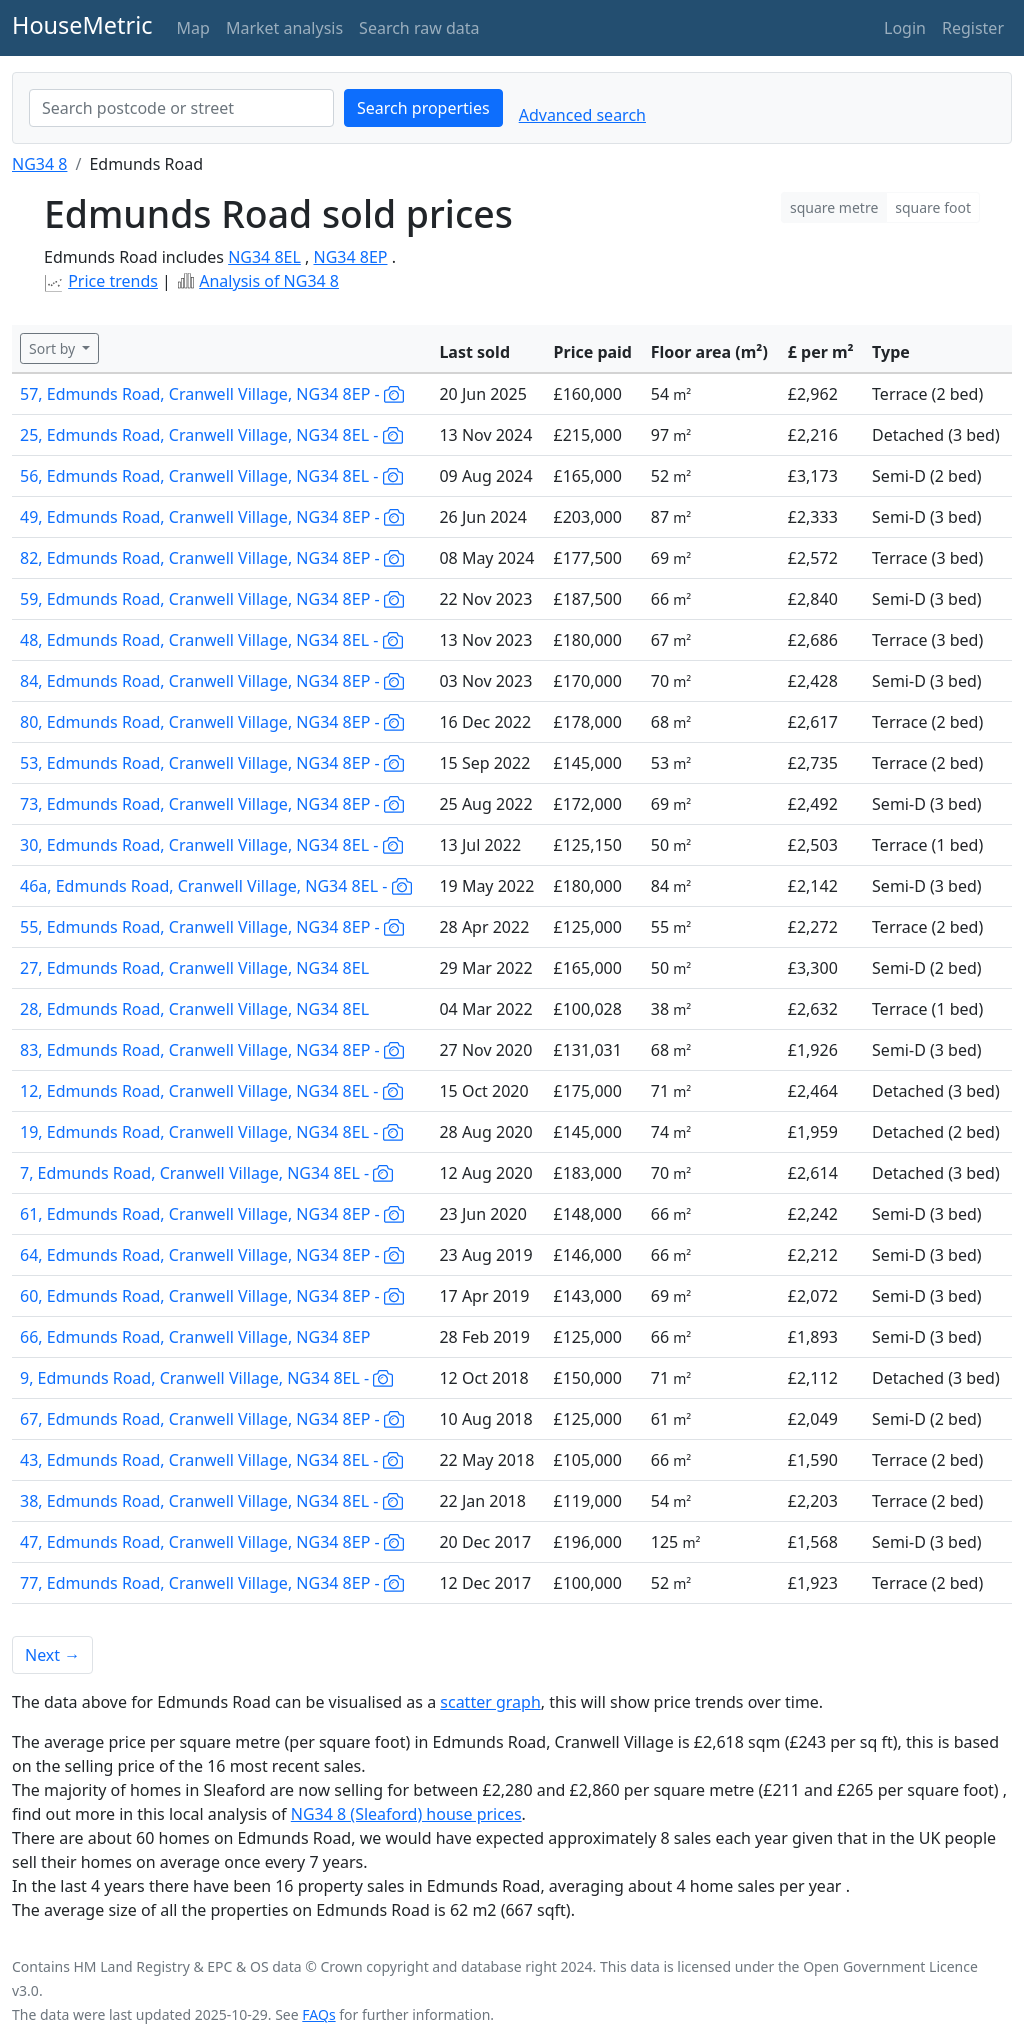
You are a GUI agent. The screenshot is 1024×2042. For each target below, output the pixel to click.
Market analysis (284, 28)
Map (193, 28)
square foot (933, 207)
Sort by (54, 348)
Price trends (113, 281)
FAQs (318, 2014)
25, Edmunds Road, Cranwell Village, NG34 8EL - (211, 435)
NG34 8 (39, 164)
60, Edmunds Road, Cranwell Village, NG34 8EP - (212, 1296)
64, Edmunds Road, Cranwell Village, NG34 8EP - (212, 1255)
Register (973, 28)
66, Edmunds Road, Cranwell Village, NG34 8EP (195, 1337)
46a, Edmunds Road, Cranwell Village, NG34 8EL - (216, 886)
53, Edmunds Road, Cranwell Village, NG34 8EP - (212, 763)
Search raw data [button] (419, 28)
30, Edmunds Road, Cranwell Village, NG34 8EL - (211, 845)
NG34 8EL (264, 257)
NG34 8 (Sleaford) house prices (406, 1814)
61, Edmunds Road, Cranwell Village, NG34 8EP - (212, 1214)
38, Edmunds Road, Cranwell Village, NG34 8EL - (211, 1501)
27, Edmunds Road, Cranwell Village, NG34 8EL (194, 968)
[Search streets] (181, 108)
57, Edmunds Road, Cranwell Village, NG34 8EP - (212, 394)
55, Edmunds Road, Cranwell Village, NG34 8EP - (212, 927)
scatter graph (490, 1702)
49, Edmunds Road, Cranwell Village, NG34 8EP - (212, 517)
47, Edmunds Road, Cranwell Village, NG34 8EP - (212, 1542)
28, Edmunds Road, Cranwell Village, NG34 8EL (194, 1009)
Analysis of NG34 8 (269, 281)
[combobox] (181, 108)
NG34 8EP (350, 257)
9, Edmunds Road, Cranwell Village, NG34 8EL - (206, 1378)
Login (905, 28)
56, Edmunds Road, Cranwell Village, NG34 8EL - (211, 476)
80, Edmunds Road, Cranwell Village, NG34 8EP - (212, 722)
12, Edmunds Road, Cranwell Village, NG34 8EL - (211, 1091)
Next (52, 1655)
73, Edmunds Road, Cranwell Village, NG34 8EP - (212, 804)
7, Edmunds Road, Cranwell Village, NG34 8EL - (206, 1173)
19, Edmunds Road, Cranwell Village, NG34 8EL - (211, 1132)
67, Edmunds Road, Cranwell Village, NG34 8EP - (212, 1419)
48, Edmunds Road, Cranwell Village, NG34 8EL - (211, 640)
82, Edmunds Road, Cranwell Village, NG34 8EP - (212, 558)
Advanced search (582, 115)
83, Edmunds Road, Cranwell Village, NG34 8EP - (212, 1050)
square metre (834, 207)
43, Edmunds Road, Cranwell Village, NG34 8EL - (211, 1460)
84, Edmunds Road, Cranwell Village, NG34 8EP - (212, 681)
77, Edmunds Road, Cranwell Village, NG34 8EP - (212, 1583)
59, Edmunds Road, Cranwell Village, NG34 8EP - (212, 599)
